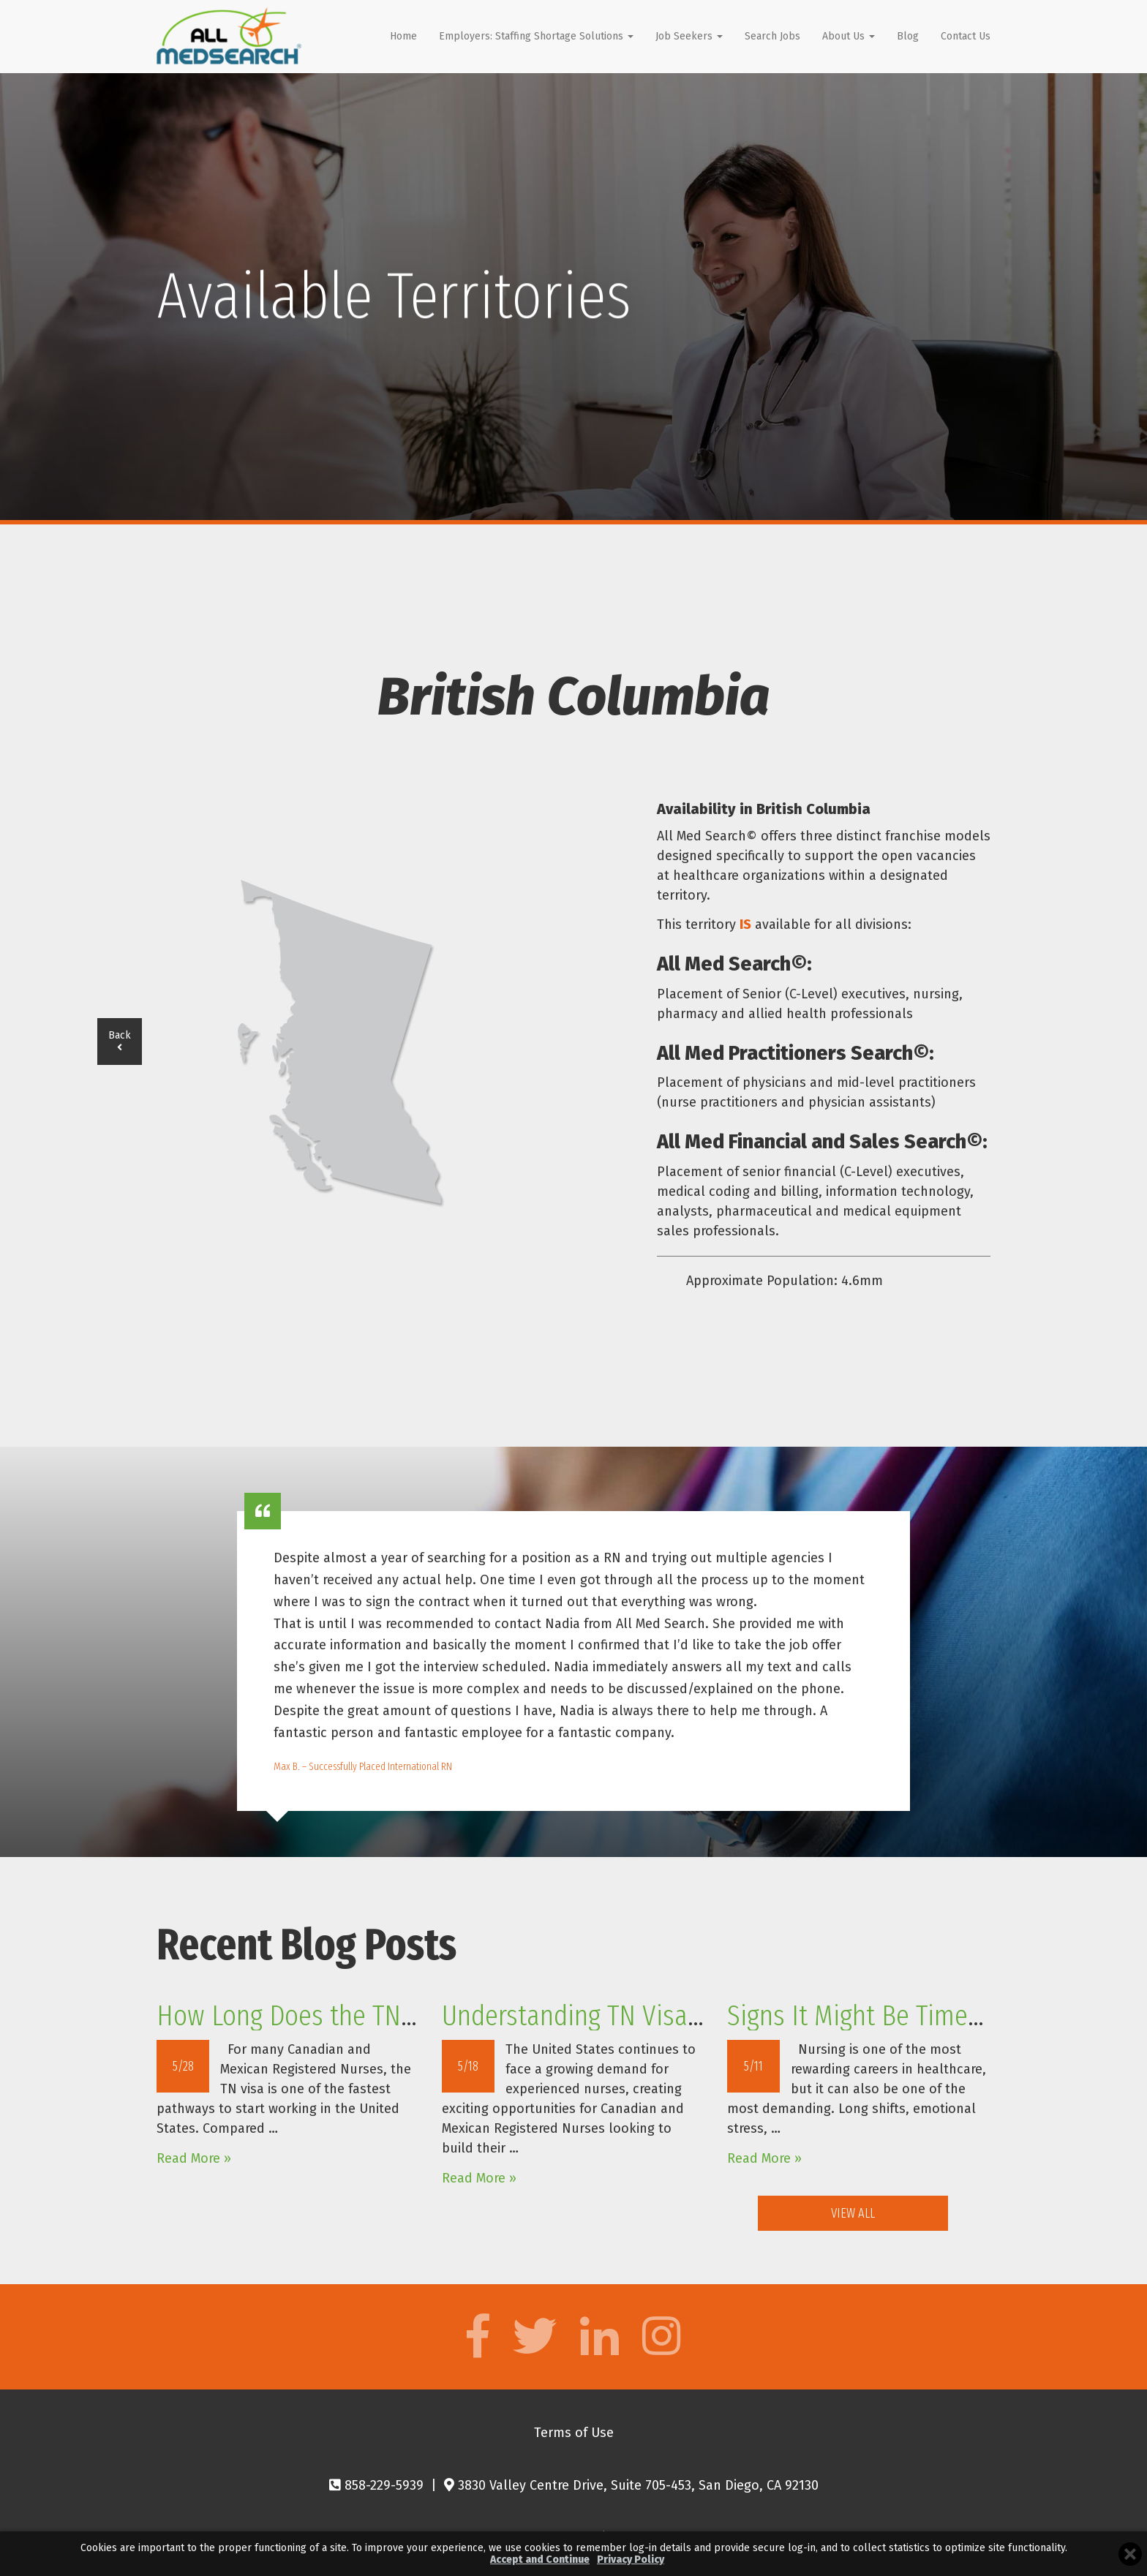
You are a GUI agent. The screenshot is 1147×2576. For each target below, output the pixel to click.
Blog (908, 36)
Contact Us (965, 36)
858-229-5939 (376, 2485)
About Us (848, 36)
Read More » (194, 2158)
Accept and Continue (540, 2559)
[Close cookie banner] (1130, 2554)
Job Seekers (689, 36)
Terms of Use (574, 2433)
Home (403, 36)
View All (853, 2213)
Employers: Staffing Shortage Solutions (536, 36)
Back (119, 1040)
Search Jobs (772, 36)
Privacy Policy (630, 2559)
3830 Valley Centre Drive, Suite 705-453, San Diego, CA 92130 (631, 2485)
